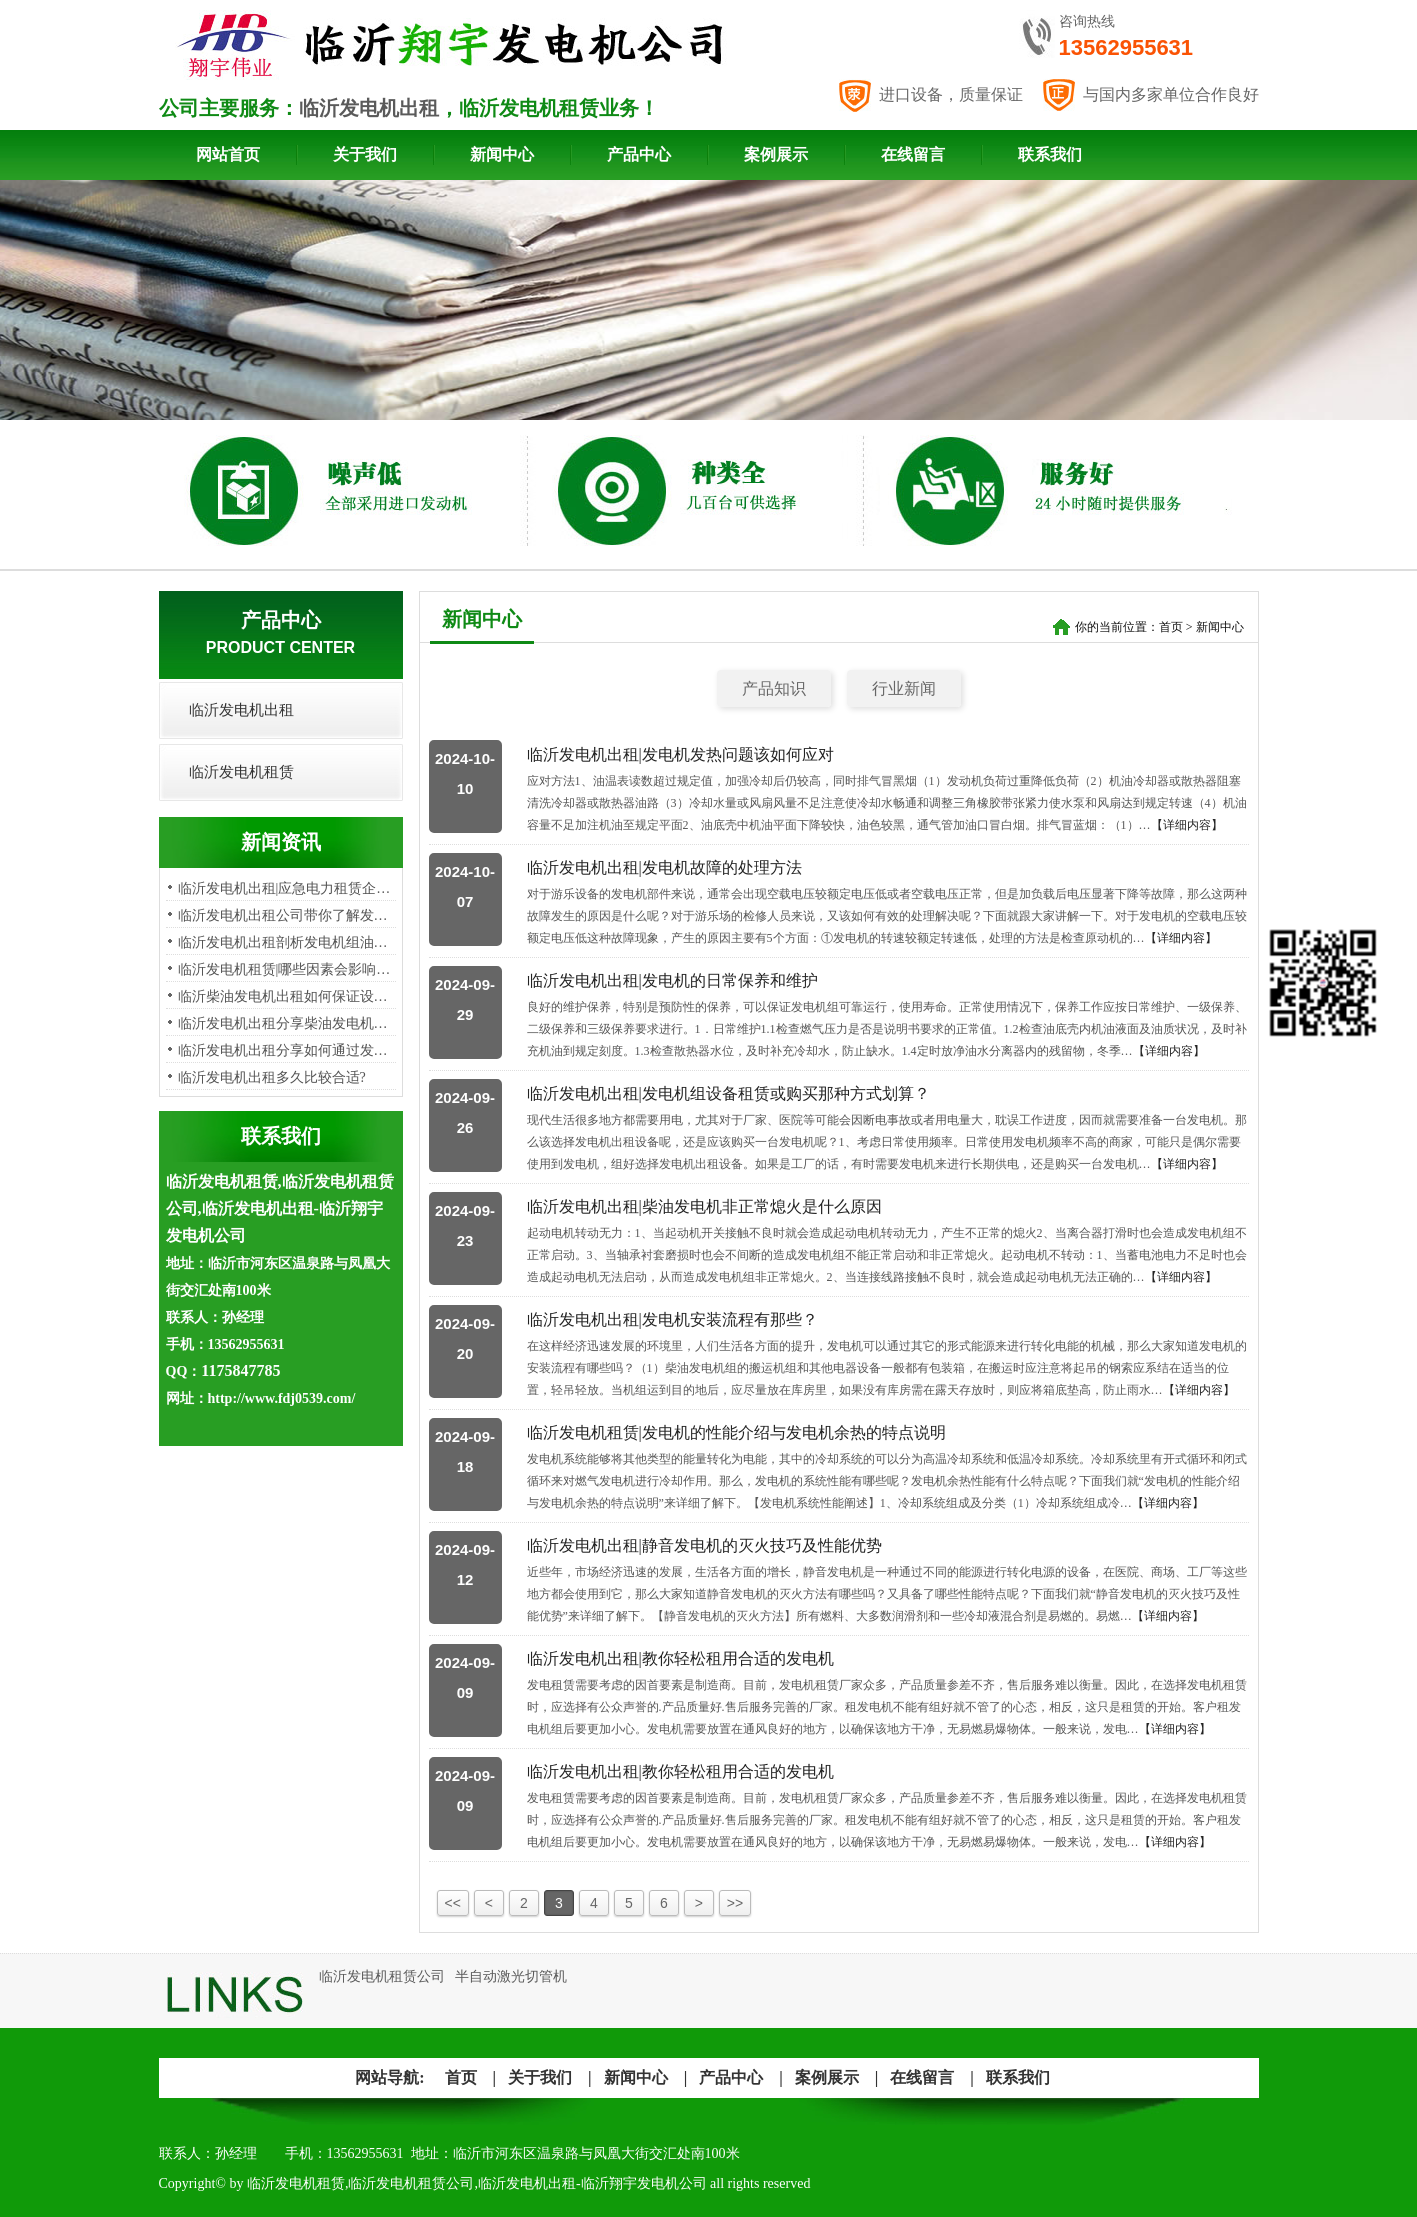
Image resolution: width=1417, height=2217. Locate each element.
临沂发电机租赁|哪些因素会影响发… (291, 969)
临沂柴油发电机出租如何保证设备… (290, 996)
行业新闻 (904, 688)
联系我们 (1050, 154)
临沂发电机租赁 (241, 772)
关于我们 (365, 154)
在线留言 (913, 154)
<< (453, 1903)
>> (735, 1903)
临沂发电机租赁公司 (382, 1976)
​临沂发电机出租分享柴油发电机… (283, 1023)
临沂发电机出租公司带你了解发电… (290, 915)
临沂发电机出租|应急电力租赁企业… (291, 888)
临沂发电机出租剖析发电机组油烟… (290, 942)
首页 (1171, 627)
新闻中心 (502, 154)
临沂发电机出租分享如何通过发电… (290, 1050)
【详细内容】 (1187, 825)
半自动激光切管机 (511, 1976)
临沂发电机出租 (369, 108)
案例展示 (776, 154)
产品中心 (639, 154)
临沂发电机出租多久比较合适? (272, 1077)
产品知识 (774, 688)
